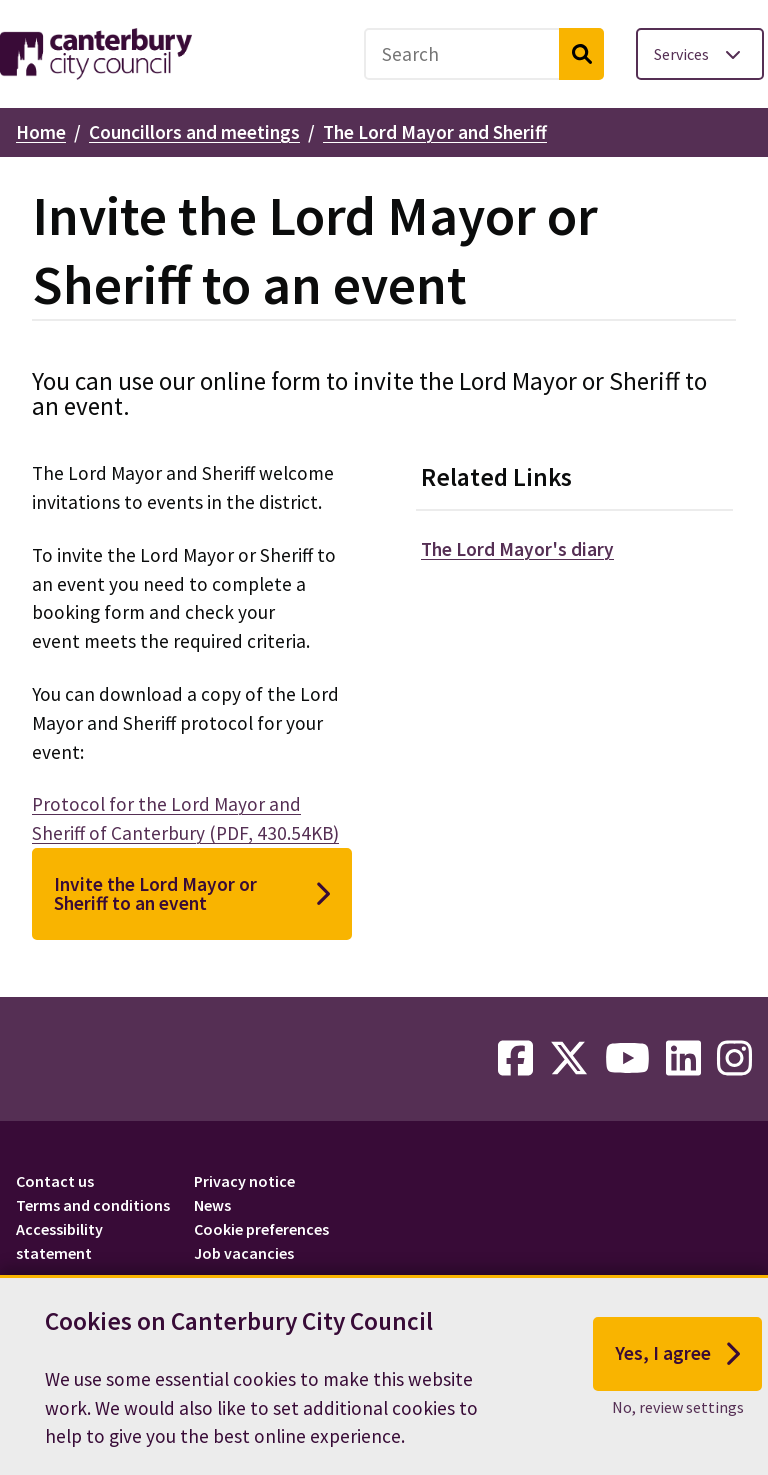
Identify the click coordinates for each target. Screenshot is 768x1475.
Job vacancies (244, 1253)
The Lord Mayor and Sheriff (435, 132)
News (212, 1205)
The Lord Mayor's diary (517, 549)
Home (41, 132)
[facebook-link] (515, 1059)
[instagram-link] (734, 1059)
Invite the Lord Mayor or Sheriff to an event (192, 893)
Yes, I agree (677, 1358)
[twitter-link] (569, 1059)
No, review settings (678, 1410)
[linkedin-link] (683, 1059)
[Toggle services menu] (700, 54)
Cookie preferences (261, 1229)
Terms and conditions (93, 1205)
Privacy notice (244, 1181)
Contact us (55, 1181)
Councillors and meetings (194, 132)
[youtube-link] (627, 1059)
